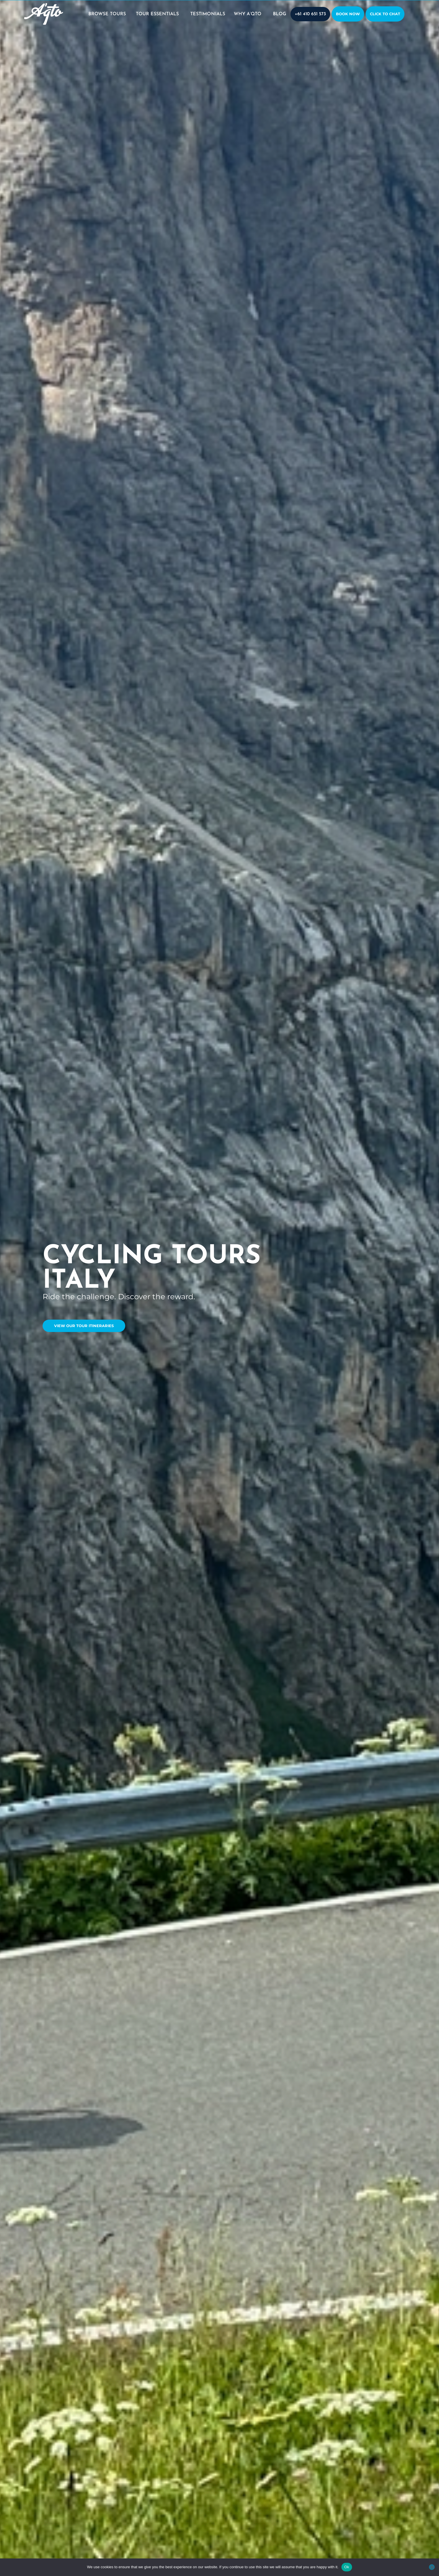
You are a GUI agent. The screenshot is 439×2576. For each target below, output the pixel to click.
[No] (432, 2567)
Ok (346, 2567)
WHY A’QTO (249, 14)
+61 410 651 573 (310, 14)
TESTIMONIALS (207, 14)
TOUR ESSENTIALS (159, 14)
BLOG (279, 14)
